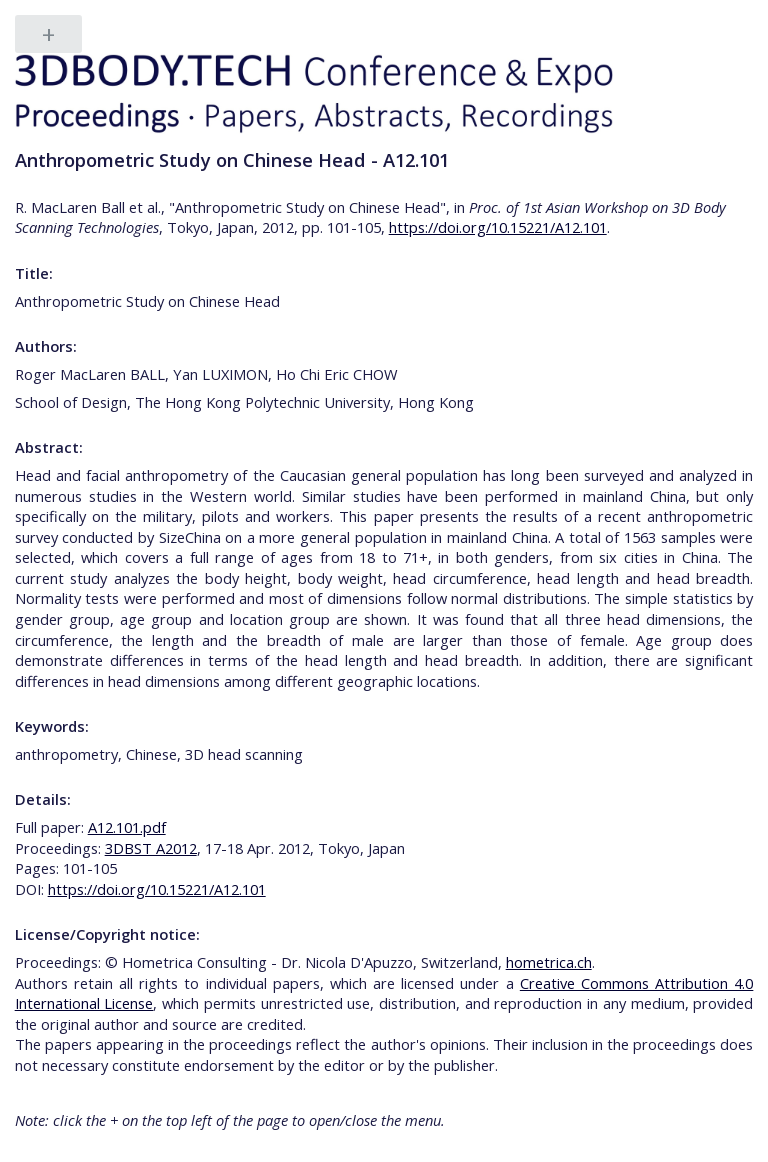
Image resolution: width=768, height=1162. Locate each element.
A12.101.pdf (127, 827)
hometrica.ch (549, 962)
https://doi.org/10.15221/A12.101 (498, 227)
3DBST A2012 (151, 848)
